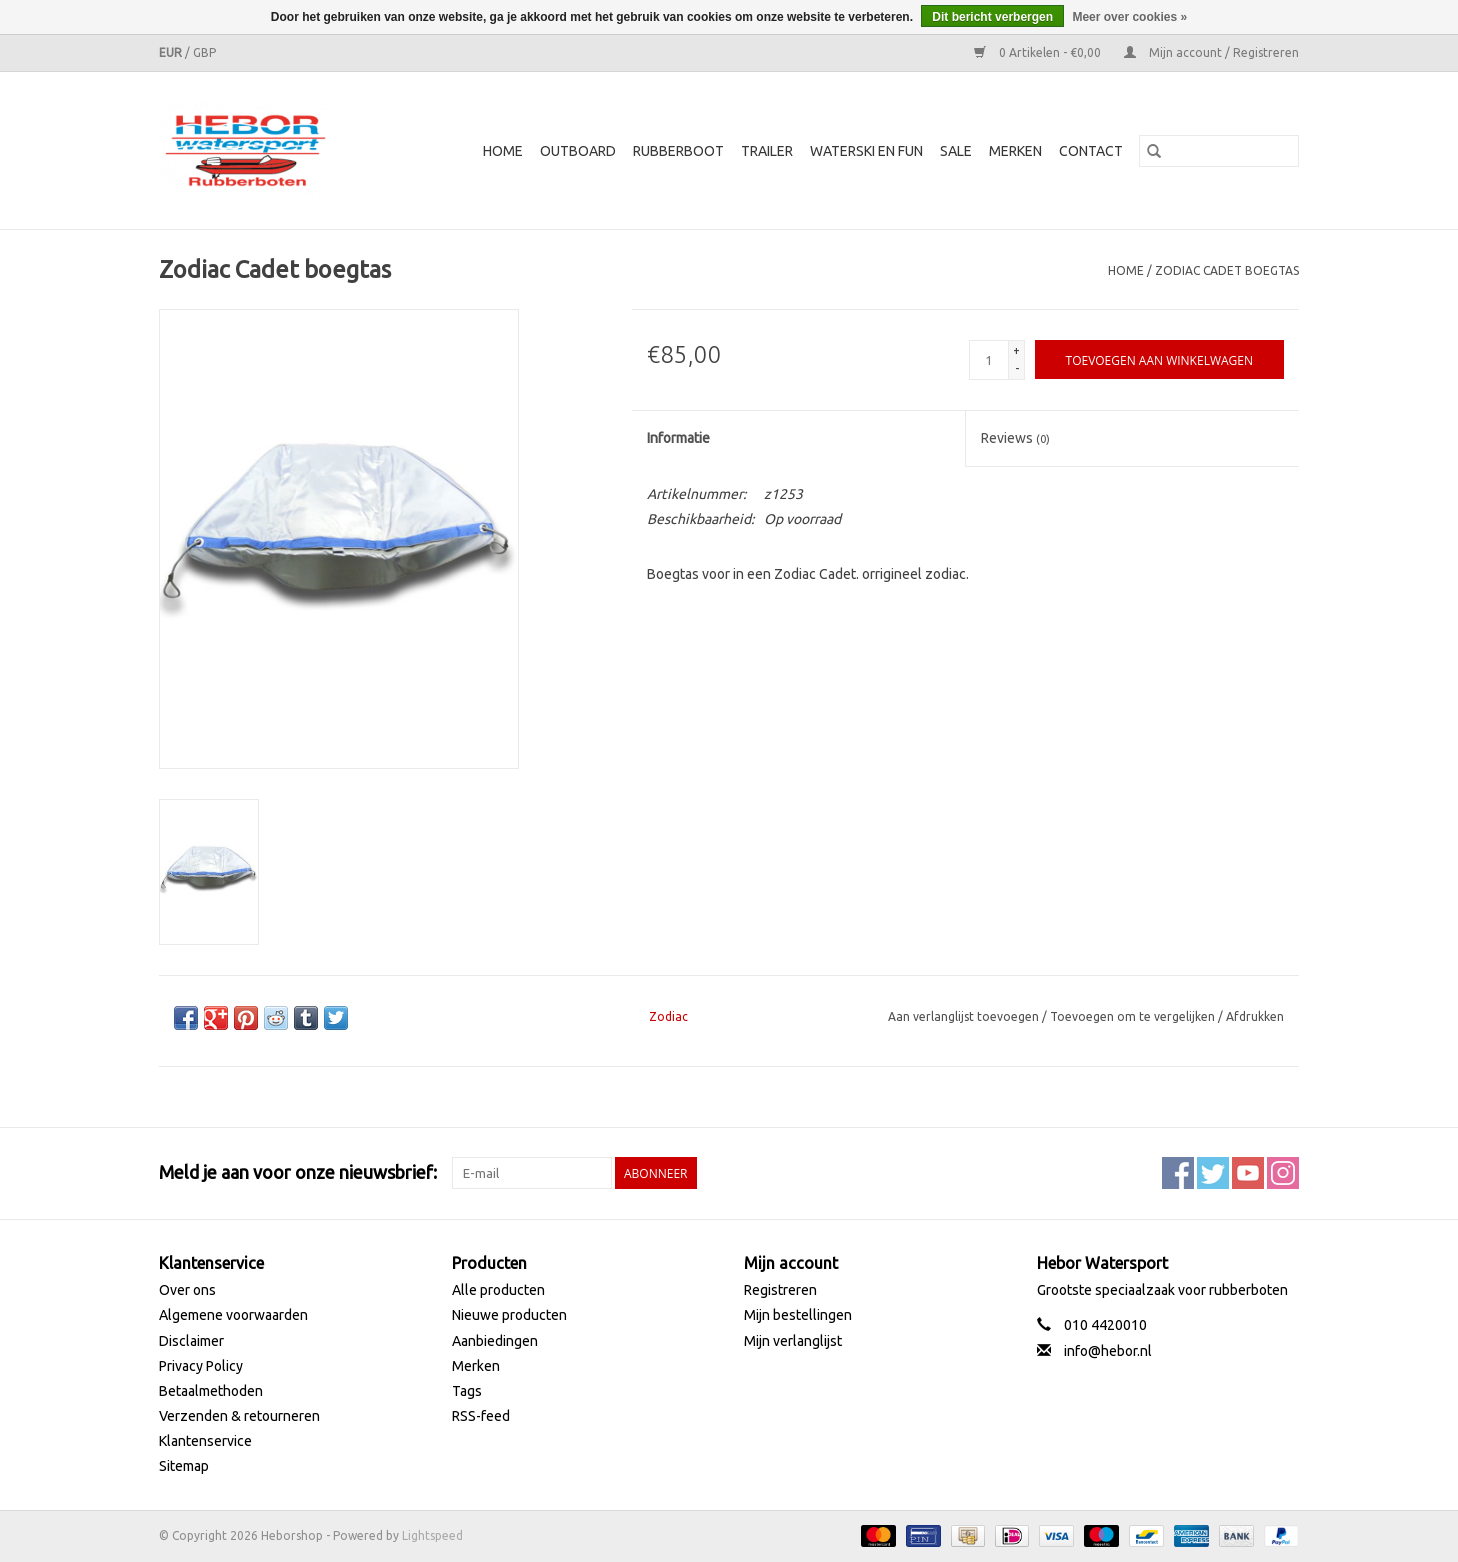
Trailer (767, 151)
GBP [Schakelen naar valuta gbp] (204, 52)
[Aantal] (989, 360)
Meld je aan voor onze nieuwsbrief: (298, 1172)
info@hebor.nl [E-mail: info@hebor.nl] (1108, 1351)
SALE (956, 151)
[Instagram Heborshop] (1283, 1173)
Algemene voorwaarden (233, 1315)
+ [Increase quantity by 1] (1016, 350)
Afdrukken (1255, 1016)
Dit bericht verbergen (992, 17)
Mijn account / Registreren (1211, 52)
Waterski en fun (866, 151)
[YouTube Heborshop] (1248, 1173)
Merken (1015, 151)
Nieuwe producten (509, 1315)
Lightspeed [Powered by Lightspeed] (432, 1535)
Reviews (1015, 438)
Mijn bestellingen (798, 1315)
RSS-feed (481, 1416)
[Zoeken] (1219, 151)
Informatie (678, 438)
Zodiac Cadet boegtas (1227, 270)
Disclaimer (191, 1341)
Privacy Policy (201, 1366)
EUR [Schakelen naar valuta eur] (172, 52)
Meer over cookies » (1129, 17)
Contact (1091, 151)
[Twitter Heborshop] (1213, 1173)
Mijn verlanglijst (793, 1341)
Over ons (187, 1290)
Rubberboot (678, 151)
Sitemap (184, 1466)
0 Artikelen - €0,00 (1039, 52)
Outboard (578, 151)
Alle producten (498, 1290)
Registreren (780, 1290)
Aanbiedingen (495, 1341)
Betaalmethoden (211, 1391)
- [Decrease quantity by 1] (1017, 368)
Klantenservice (205, 1441)
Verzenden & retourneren (239, 1416)
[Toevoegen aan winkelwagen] (1159, 359)
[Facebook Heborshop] (1178, 1173)
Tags (467, 1391)
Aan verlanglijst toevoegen (965, 1016)
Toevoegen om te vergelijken (1134, 1016)
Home (503, 151)
